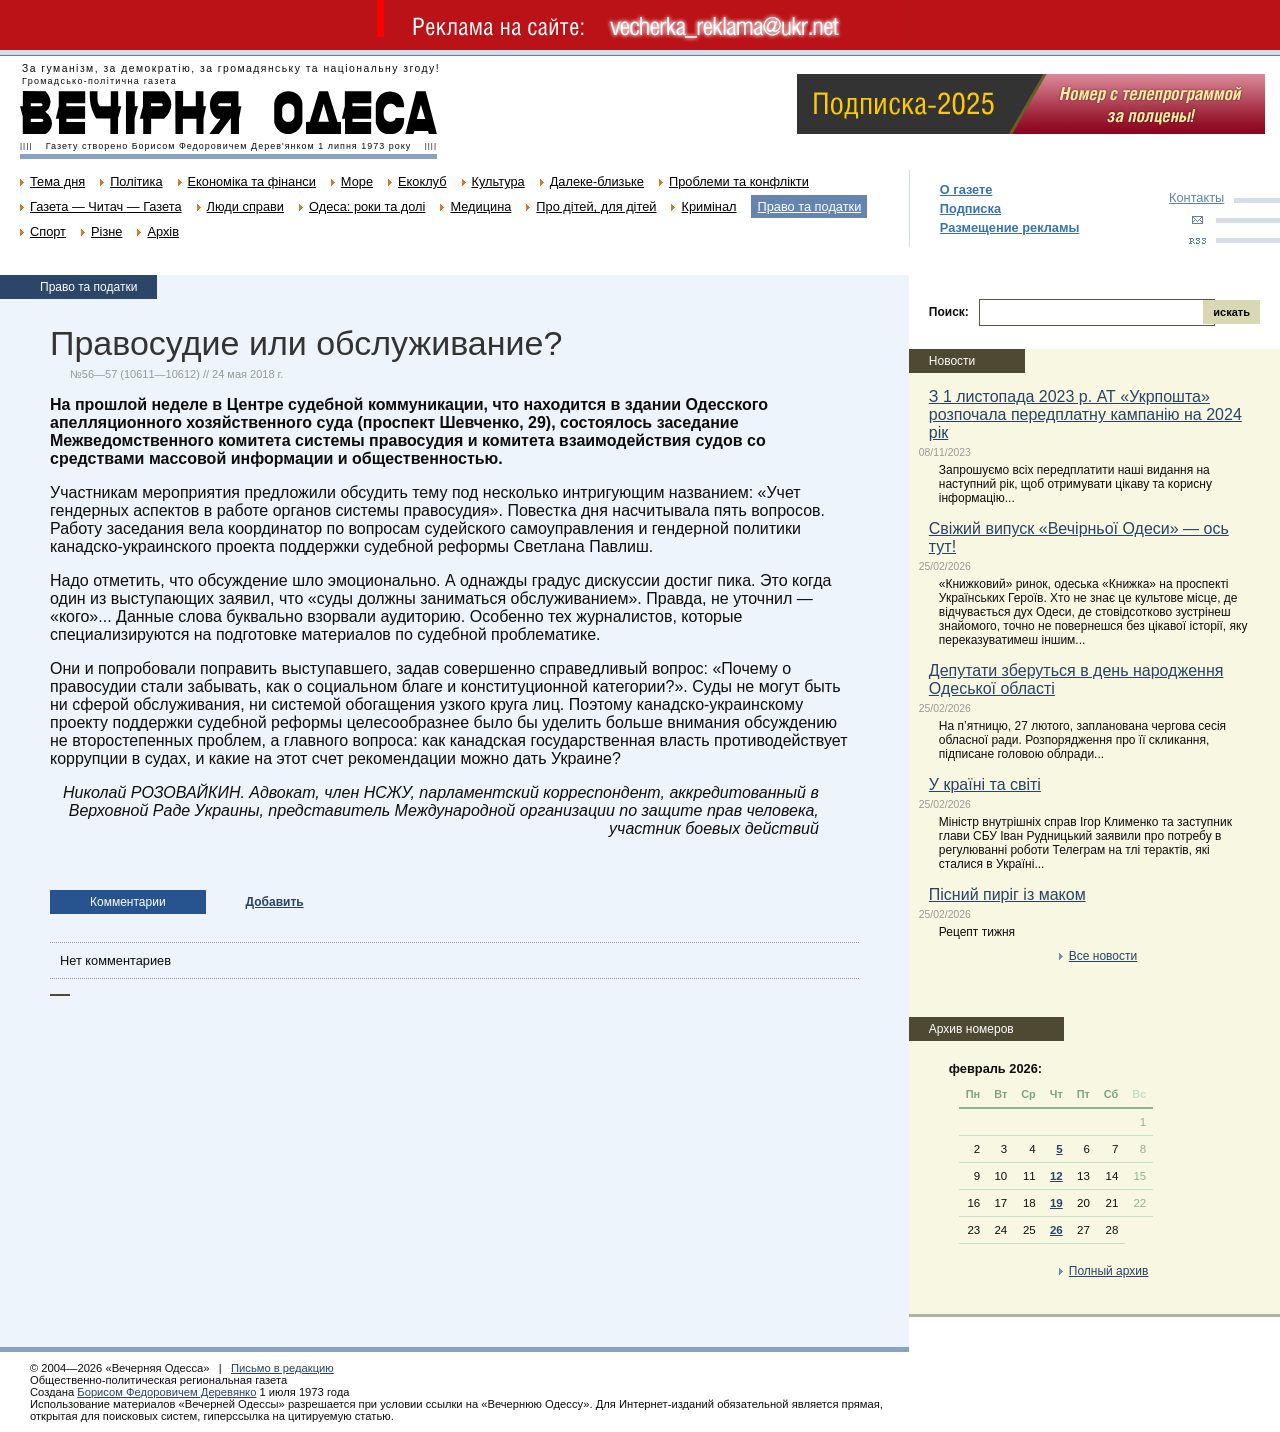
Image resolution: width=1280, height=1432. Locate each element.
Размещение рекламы (1010, 227)
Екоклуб (422, 181)
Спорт (48, 231)
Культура (498, 181)
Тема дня (57, 181)
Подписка (970, 208)
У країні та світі (985, 784)
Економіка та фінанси (252, 181)
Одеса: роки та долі (367, 206)
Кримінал (708, 206)
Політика (136, 181)
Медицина (480, 206)
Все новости (1103, 956)
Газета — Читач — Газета (106, 206)
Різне (106, 231)
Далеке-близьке (597, 181)
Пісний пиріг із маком (1007, 894)
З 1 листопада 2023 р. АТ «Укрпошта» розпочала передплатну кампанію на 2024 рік (1085, 414)
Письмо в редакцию (282, 1368)
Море (357, 181)
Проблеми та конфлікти (739, 181)
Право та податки (809, 206)
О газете (966, 189)
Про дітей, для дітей (596, 206)
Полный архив (1109, 1271)
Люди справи (245, 206)
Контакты (1196, 197)
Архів (163, 231)
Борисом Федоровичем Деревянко (166, 1392)
